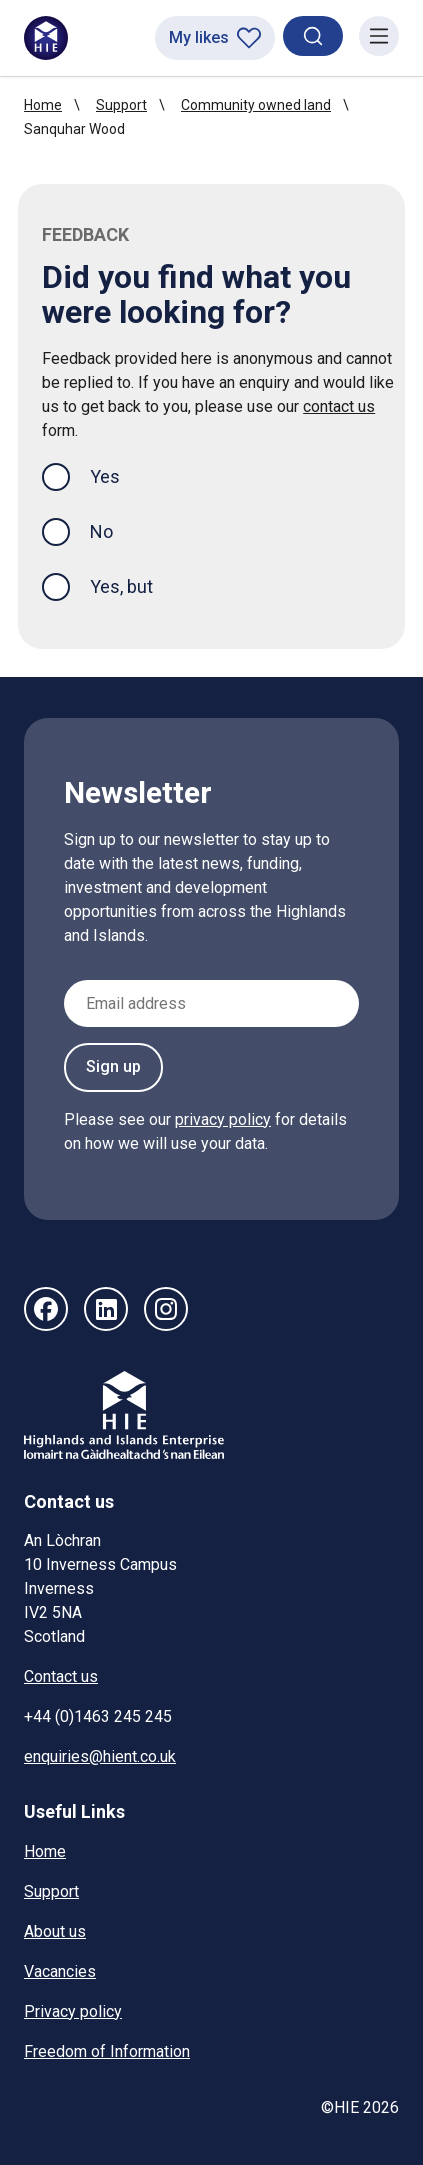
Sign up (113, 1066)
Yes (121, 474)
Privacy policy (73, 2011)
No (101, 531)
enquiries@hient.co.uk (100, 1756)
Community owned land (256, 105)
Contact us (61, 1676)
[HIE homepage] (46, 38)
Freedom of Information (107, 2051)
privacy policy (223, 1119)
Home (43, 105)
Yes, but (121, 586)
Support (121, 105)
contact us (339, 406)
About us (55, 1931)
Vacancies (60, 1971)
